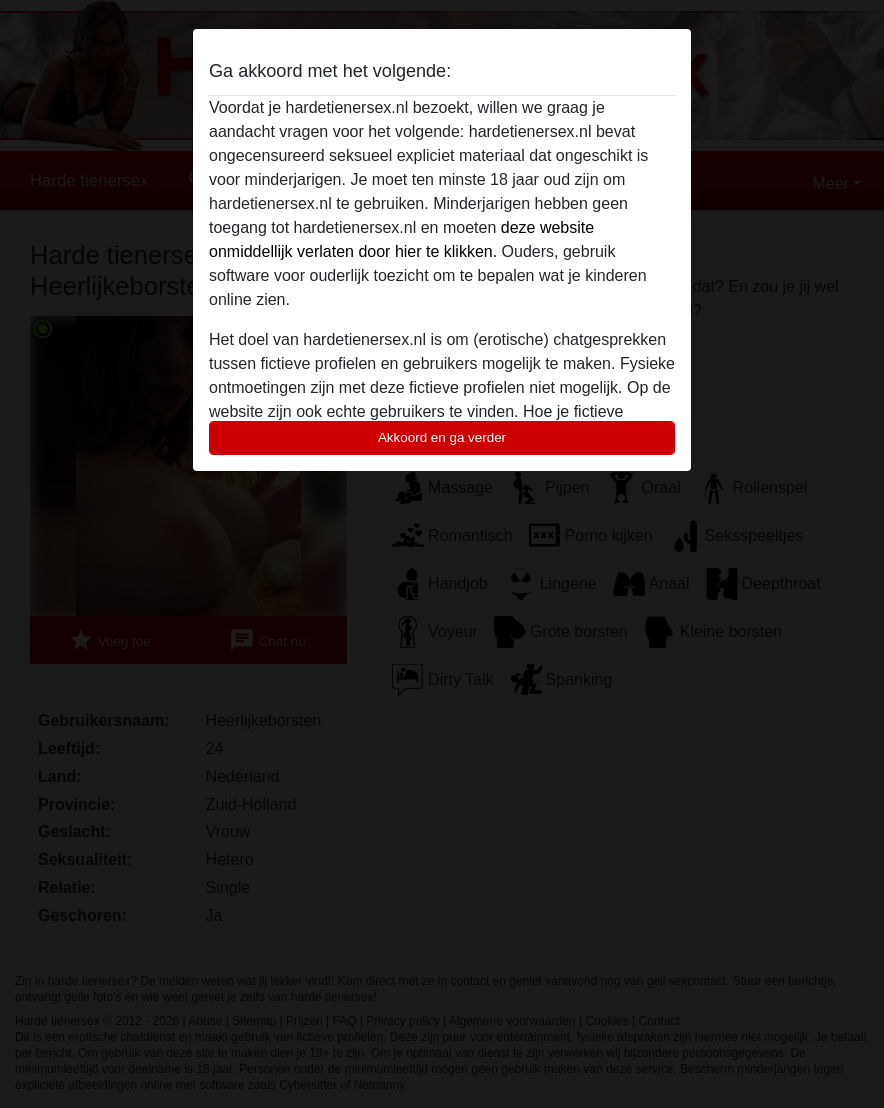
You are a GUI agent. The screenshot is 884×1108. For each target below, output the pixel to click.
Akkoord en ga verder (442, 437)
